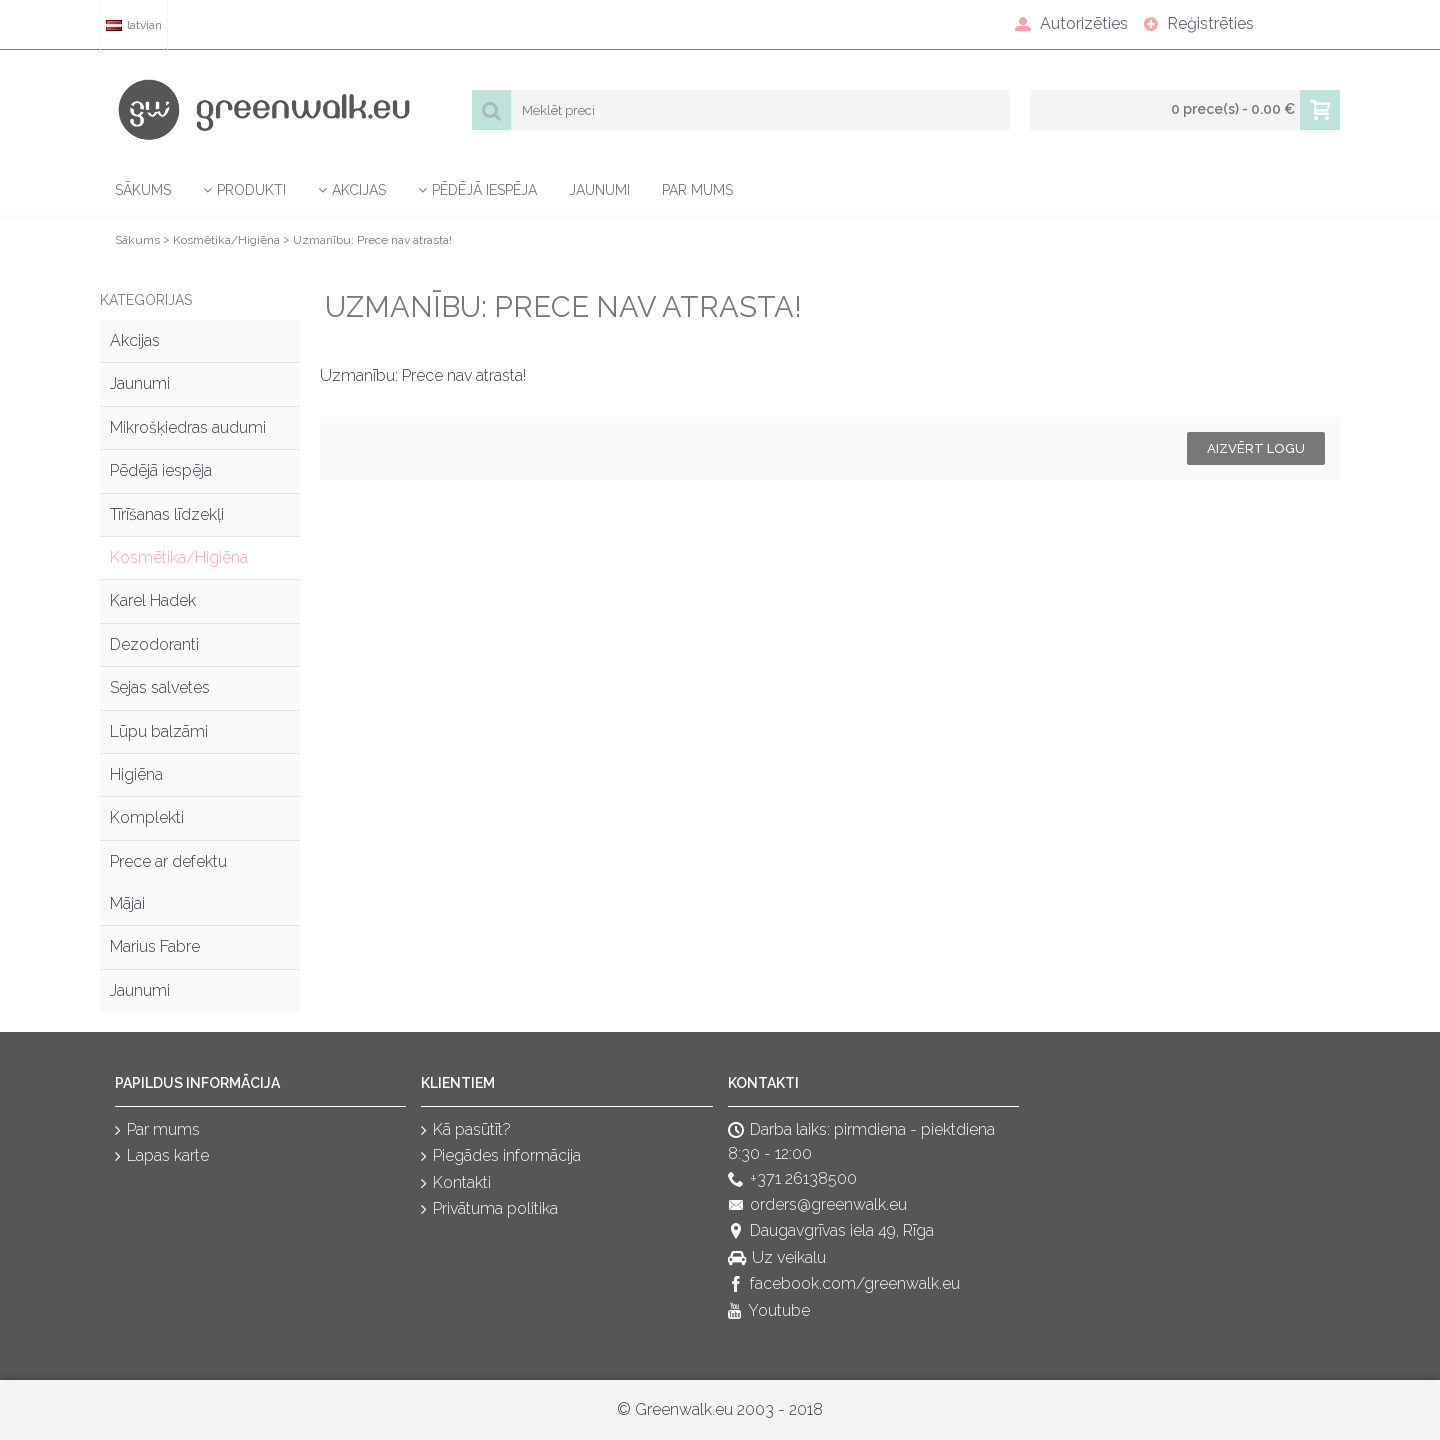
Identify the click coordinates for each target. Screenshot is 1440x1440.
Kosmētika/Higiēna (226, 240)
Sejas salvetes (160, 687)
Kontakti (456, 1183)
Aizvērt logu (1256, 448)
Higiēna (136, 774)
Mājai (127, 903)
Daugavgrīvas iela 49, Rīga (831, 1232)
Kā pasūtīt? (466, 1130)
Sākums (137, 240)
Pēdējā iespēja (161, 470)
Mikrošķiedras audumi (188, 427)
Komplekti (147, 817)
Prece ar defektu (168, 861)
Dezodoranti (154, 644)
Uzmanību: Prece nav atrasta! (372, 240)
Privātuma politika (489, 1209)
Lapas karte (162, 1157)
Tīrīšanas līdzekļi (167, 514)
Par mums (157, 1130)
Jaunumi (140, 383)
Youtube (769, 1311)
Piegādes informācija (501, 1157)
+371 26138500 (792, 1179)
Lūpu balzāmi (159, 731)
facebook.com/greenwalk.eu (844, 1285)
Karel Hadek (153, 600)
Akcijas (135, 340)
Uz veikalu (777, 1258)
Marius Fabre (155, 946)
